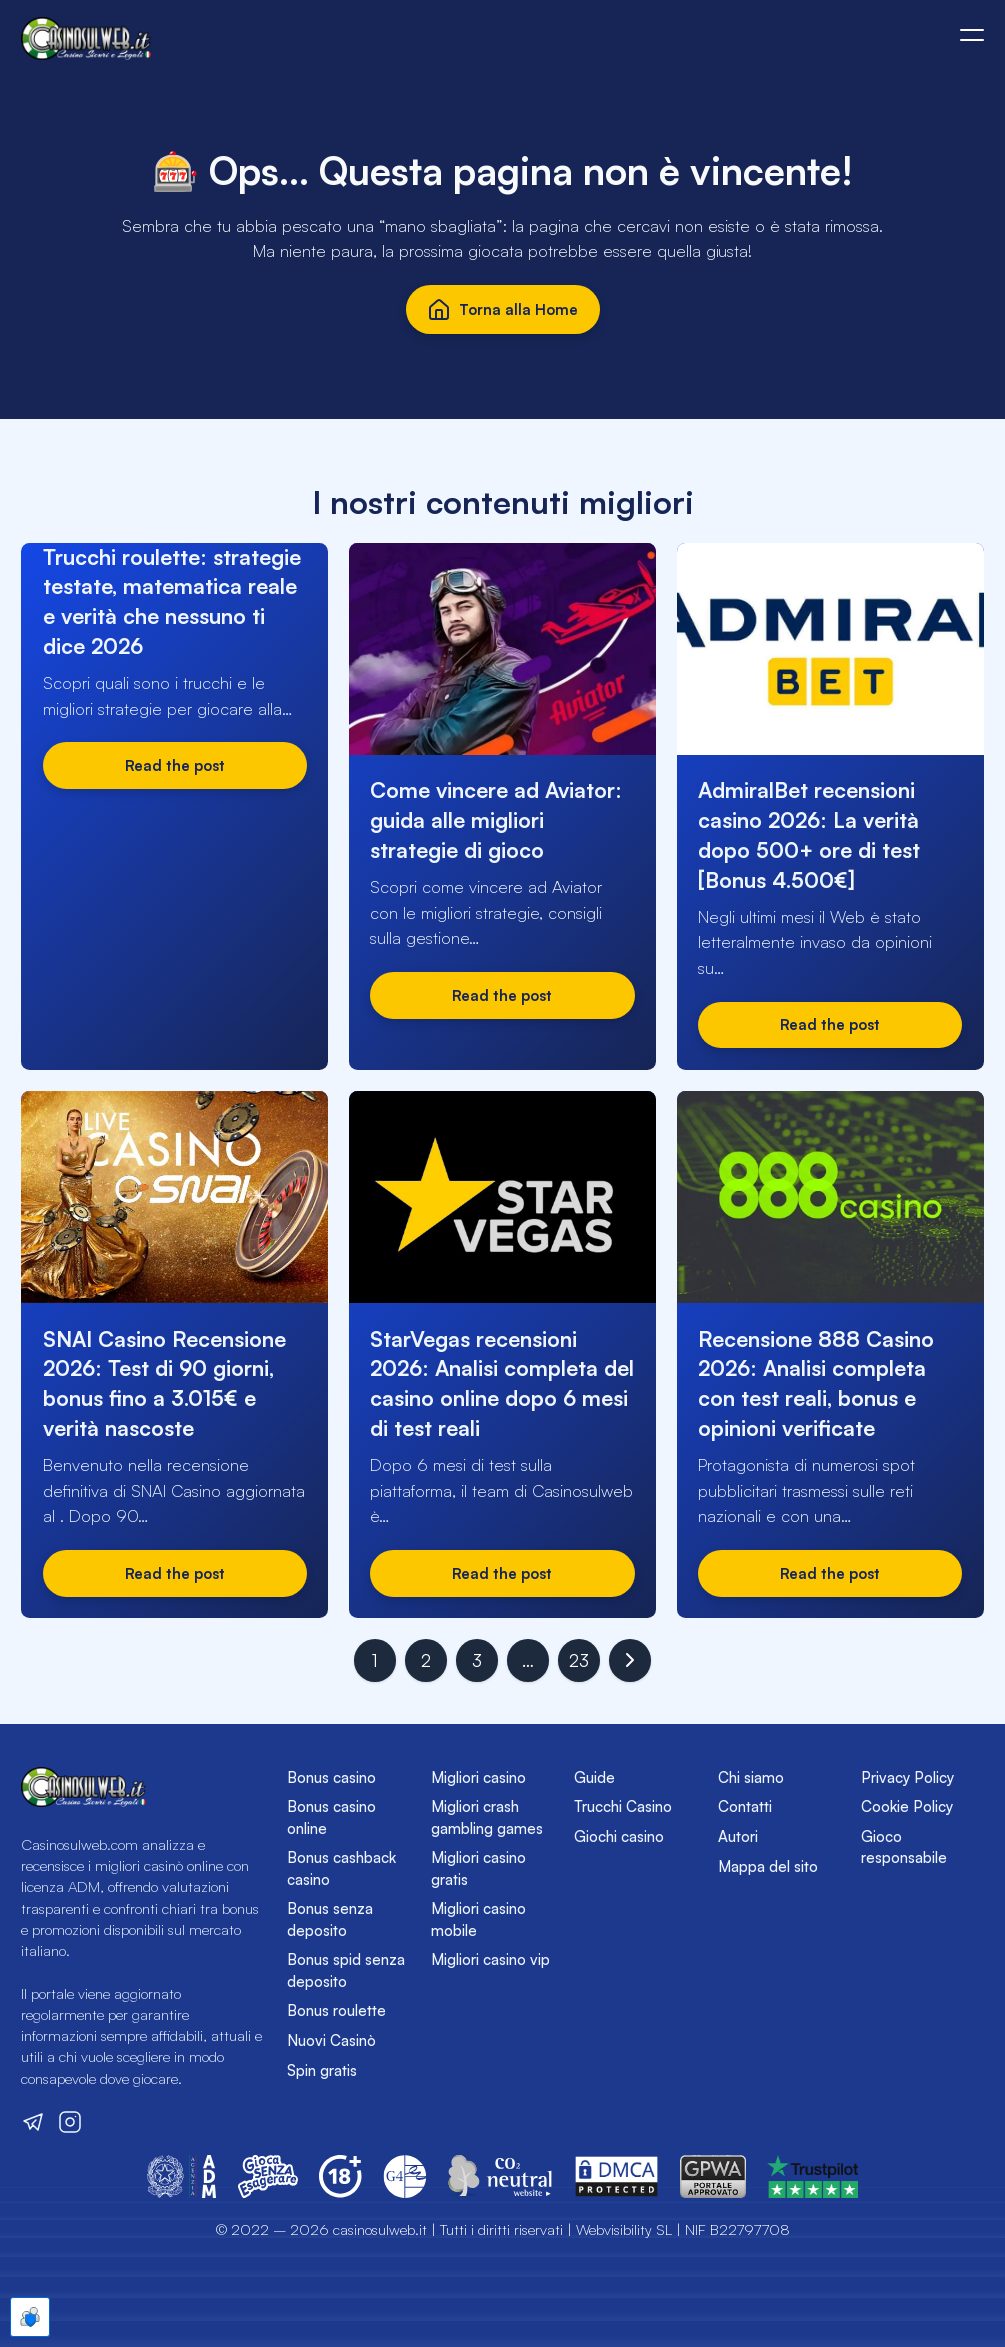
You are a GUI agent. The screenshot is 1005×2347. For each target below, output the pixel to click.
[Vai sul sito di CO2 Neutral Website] (500, 2176)
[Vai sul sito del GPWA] (713, 2176)
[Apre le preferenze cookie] (30, 2317)
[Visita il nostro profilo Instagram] (70, 2122)
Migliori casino (478, 1777)
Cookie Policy (907, 1806)
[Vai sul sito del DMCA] (616, 2176)
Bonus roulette (336, 2010)
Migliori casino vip (490, 1959)
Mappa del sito (768, 1866)
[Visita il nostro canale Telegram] (33, 2122)
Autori (738, 1836)
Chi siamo (751, 1777)
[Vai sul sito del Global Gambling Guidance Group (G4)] (405, 2176)
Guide (594, 1777)
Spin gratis (322, 2070)
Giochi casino (619, 1836)
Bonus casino (331, 1777)
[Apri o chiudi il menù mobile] (972, 35)
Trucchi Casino (623, 1806)
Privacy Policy (907, 1777)
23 (579, 1660)
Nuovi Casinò (331, 2040)
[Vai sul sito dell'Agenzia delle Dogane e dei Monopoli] (182, 2176)
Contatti (745, 1806)
